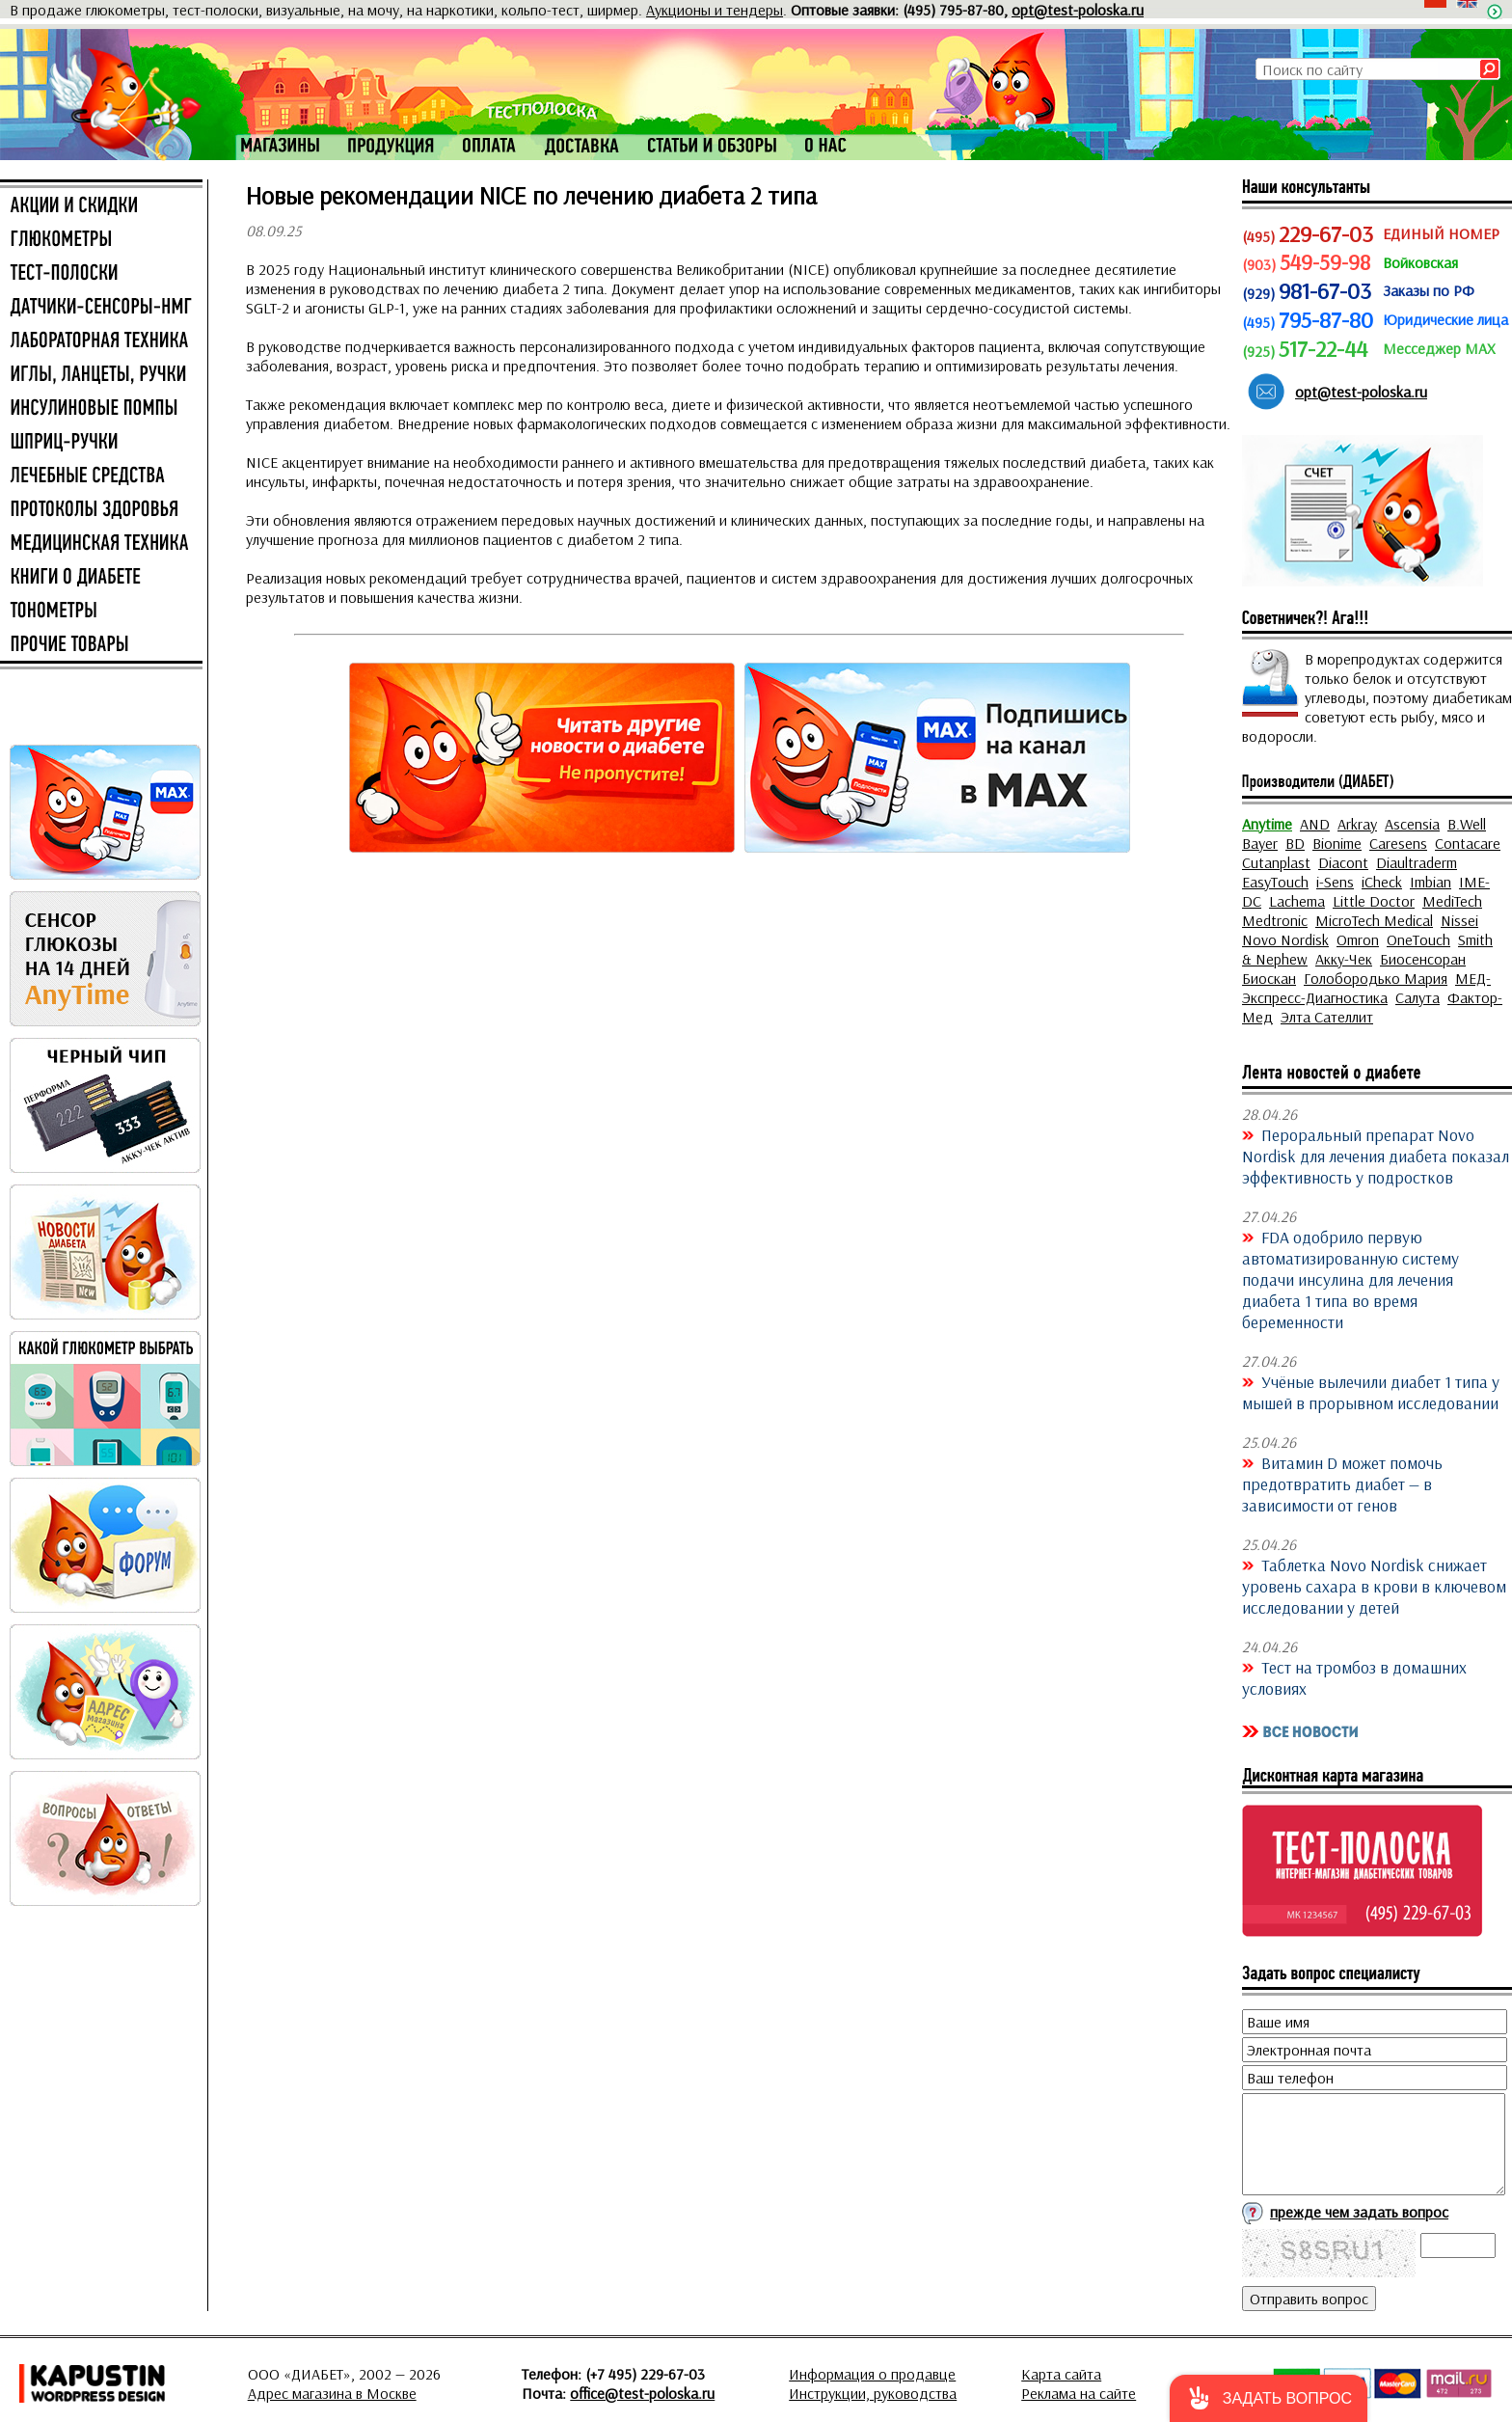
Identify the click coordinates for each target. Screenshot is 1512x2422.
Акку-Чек (1343, 958)
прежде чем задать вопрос (1359, 2211)
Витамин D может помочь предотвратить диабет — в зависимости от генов (1342, 1483)
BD (1295, 843)
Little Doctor (1374, 901)
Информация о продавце (872, 2373)
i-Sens (1335, 881)
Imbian (1430, 881)
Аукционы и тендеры (714, 9)
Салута (1417, 997)
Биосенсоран (1423, 958)
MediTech (1452, 901)
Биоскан (1269, 978)
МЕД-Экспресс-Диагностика (1366, 987)
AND (1315, 823)
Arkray (1357, 823)
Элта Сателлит (1327, 1016)
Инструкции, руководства (873, 2393)
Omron (1357, 939)
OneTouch (1418, 939)
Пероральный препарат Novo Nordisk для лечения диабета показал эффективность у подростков (1375, 1155)
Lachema (1297, 901)
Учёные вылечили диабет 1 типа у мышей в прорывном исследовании (1370, 1392)
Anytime (1267, 823)
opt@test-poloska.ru (1078, 9)
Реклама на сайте (1078, 2393)
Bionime (1337, 843)
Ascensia (1412, 823)
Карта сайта (1061, 2373)
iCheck (1382, 881)
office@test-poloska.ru (642, 2393)
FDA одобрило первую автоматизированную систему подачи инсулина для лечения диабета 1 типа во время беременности (1350, 1279)
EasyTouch (1275, 881)
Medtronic (1275, 920)
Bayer (1260, 843)
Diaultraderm (1416, 862)
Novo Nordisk (1285, 939)
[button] (1268, 2398)
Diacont (1343, 862)
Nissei (1459, 920)
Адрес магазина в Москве (332, 2393)
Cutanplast (1276, 862)
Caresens (1398, 843)
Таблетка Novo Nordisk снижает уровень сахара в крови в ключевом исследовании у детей (1374, 1586)
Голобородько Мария (1375, 978)
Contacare (1467, 843)
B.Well (1466, 823)
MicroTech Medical (1374, 920)
